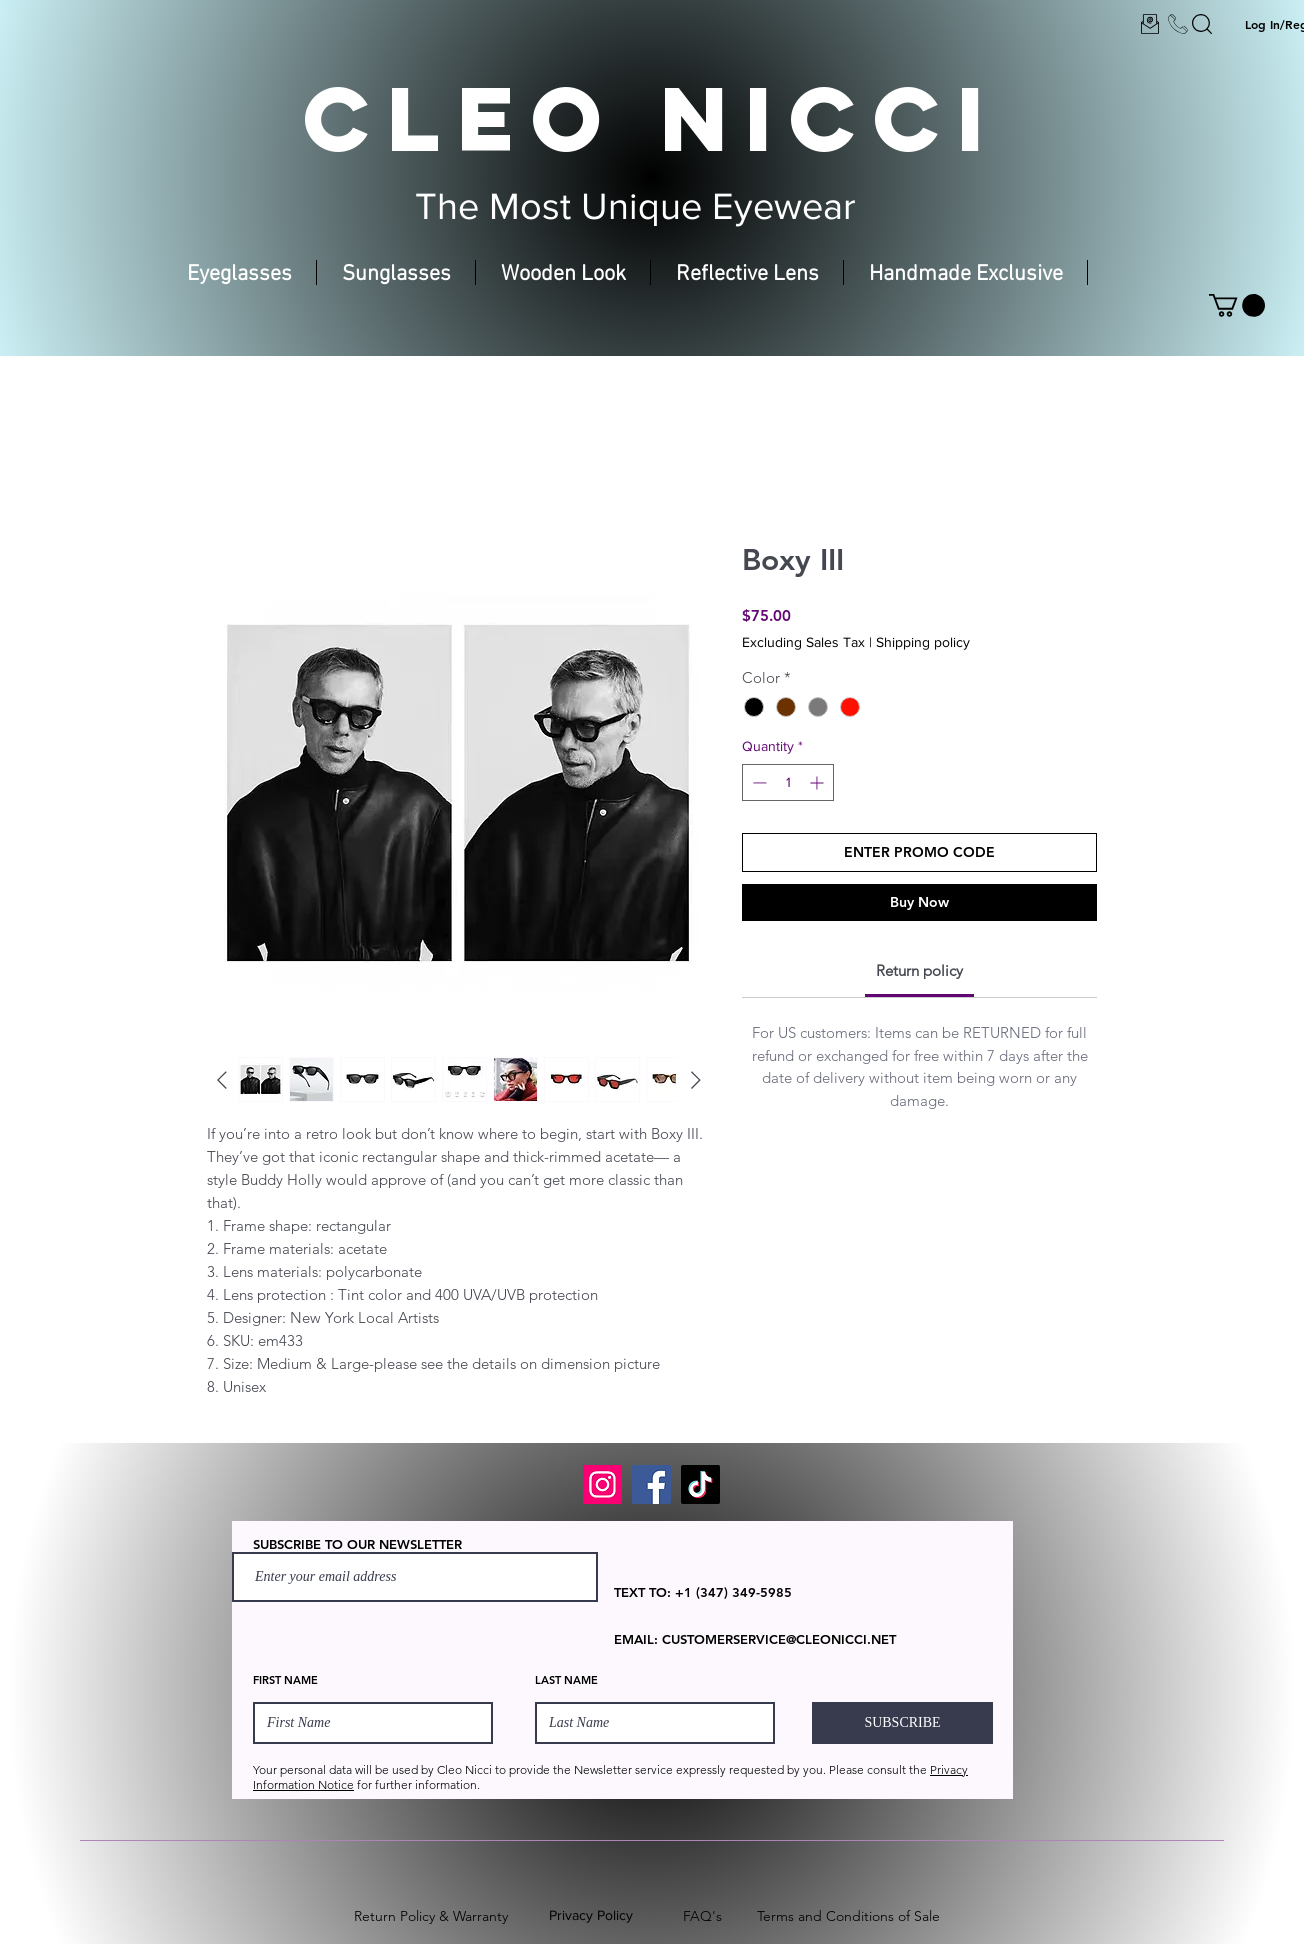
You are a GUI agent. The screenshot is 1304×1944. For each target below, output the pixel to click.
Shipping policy (923, 642)
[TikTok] (700, 1484)
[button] (1237, 305)
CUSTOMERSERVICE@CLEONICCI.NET (779, 1639)
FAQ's (702, 1916)
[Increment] (818, 782)
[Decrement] (757, 782)
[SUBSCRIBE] (902, 1723)
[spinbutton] (788, 782)
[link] (919, 970)
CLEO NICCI (652, 118)
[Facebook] (651, 1484)
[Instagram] (602, 1484)
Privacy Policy (591, 1915)
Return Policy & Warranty (431, 1916)
